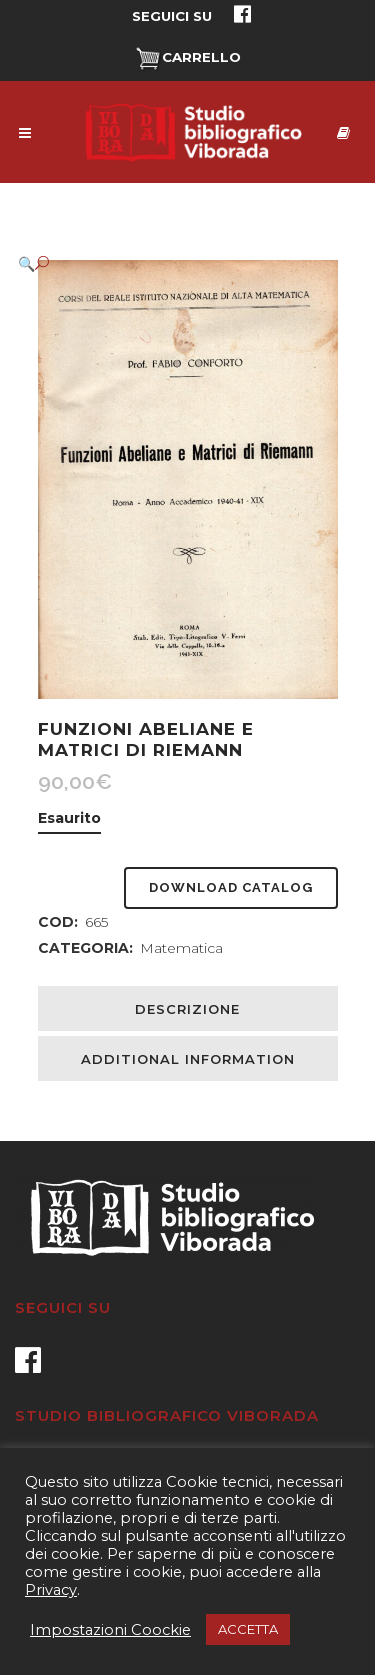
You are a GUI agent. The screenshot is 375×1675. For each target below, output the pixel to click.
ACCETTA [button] (248, 1629)
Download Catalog (231, 887)
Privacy (51, 1590)
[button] (168, 263)
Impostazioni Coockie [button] (110, 1630)
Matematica (181, 948)
